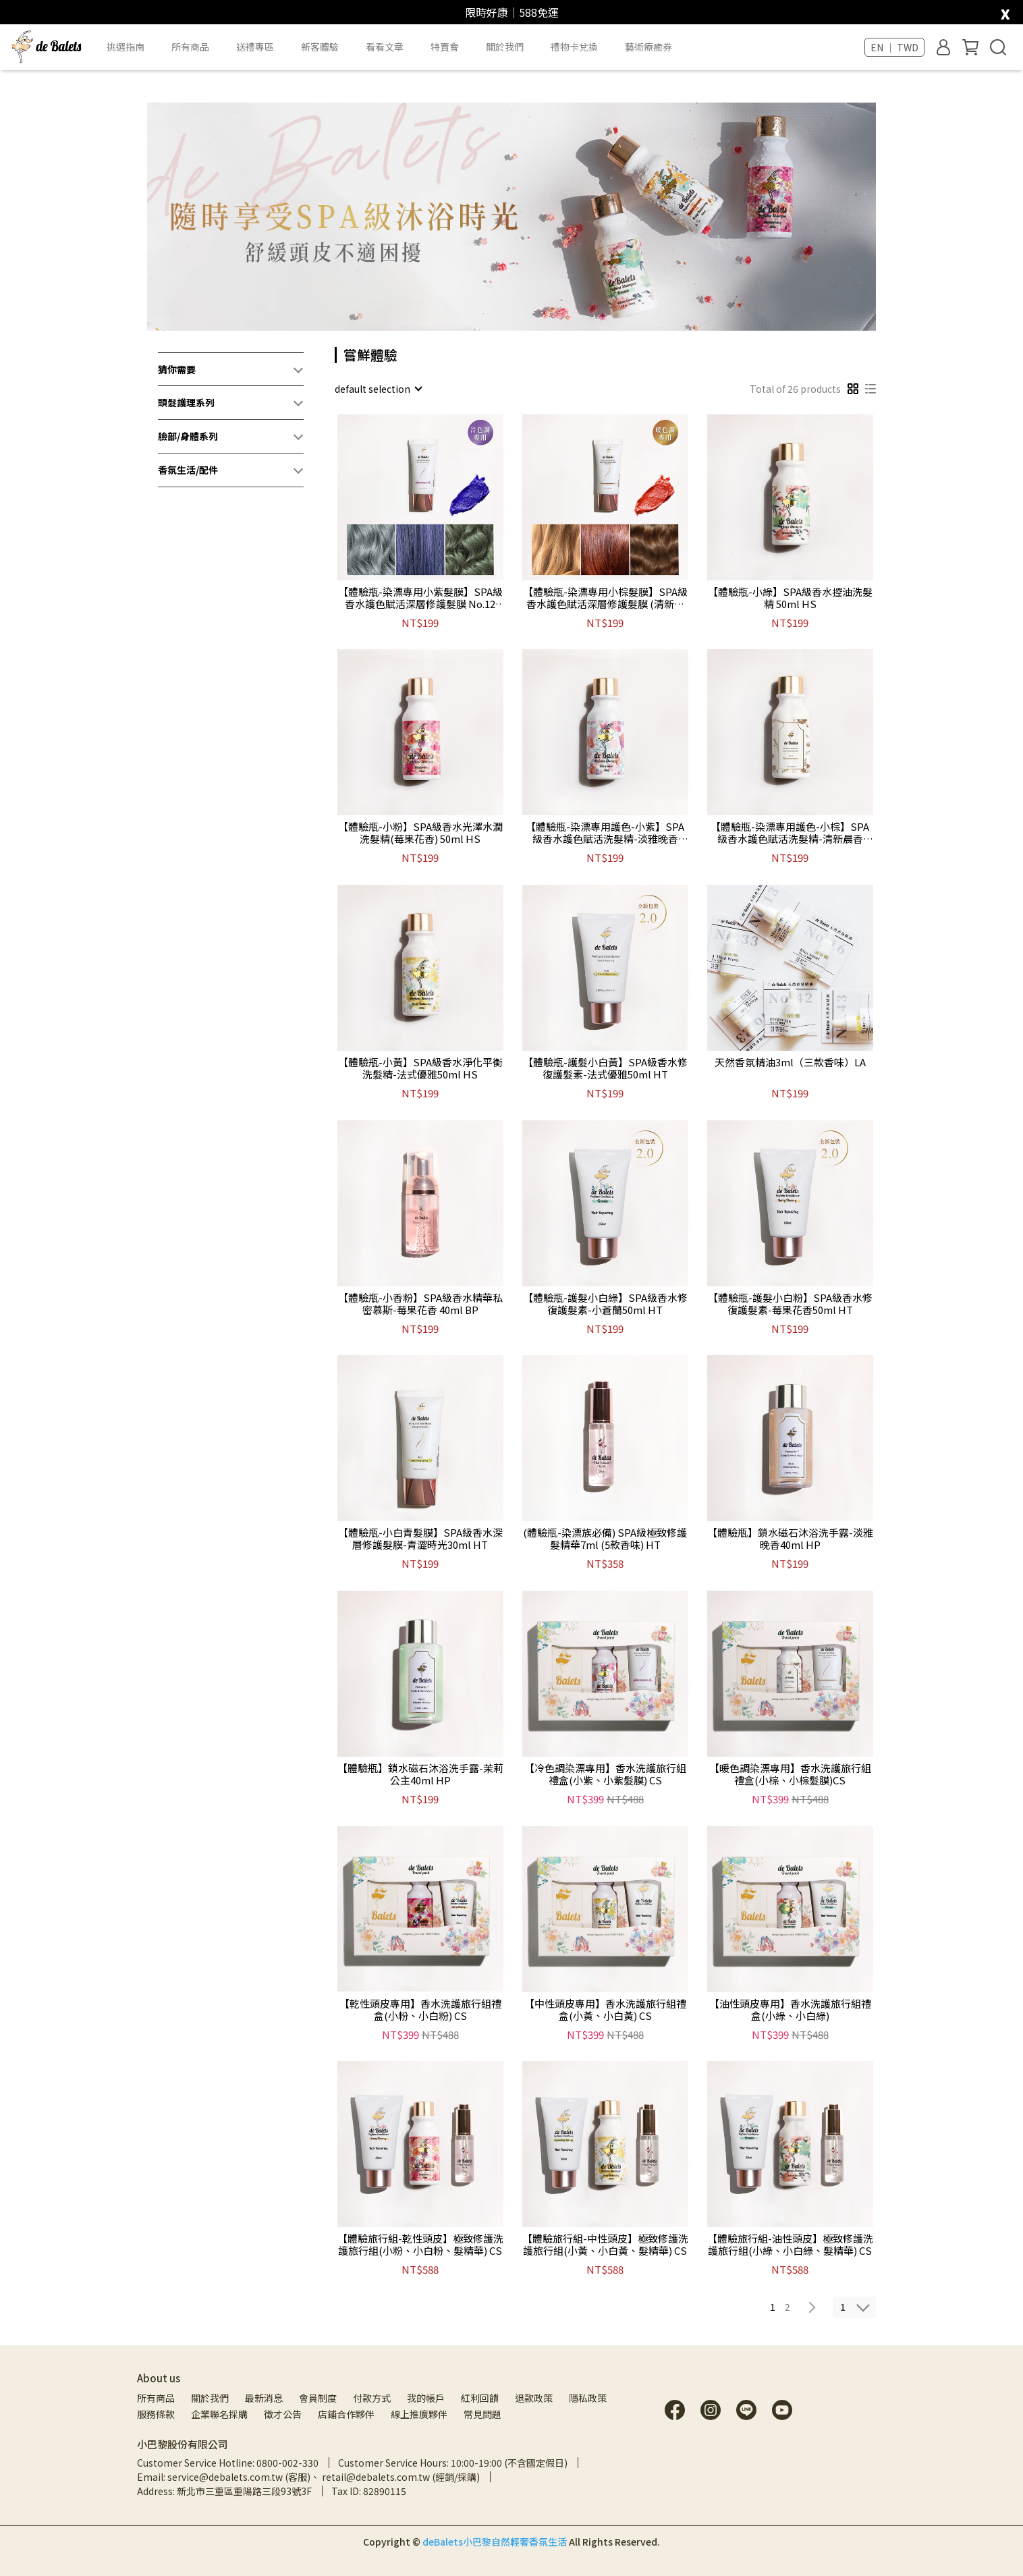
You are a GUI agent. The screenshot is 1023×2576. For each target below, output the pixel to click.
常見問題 (482, 2414)
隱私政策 (588, 2398)
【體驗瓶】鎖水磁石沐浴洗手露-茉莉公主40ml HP (420, 1774)
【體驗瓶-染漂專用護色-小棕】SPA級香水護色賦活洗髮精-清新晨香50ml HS (790, 833)
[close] (1005, 11)
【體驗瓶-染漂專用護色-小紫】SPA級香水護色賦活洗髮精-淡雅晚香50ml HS (605, 833)
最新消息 (264, 2398)
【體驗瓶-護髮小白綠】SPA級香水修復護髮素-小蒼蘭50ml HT (605, 1304)
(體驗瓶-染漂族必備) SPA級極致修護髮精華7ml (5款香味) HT (605, 1539)
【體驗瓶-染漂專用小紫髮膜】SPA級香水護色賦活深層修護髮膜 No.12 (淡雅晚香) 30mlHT (420, 598)
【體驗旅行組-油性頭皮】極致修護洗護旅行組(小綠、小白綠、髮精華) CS (790, 2244)
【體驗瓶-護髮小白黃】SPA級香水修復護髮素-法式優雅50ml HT (605, 1068)
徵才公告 (283, 2414)
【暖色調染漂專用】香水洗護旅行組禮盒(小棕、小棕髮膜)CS (790, 1774)
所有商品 (156, 2398)
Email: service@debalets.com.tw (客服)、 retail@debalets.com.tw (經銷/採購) (308, 2477)
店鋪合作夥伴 (346, 2414)
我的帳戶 (426, 2398)
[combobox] (378, 389)
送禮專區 (255, 46)
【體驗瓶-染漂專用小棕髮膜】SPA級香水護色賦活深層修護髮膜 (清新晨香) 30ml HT (605, 598)
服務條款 (156, 2414)
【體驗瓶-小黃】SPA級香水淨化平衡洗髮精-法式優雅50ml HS (420, 1068)
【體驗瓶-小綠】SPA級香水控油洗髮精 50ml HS (790, 598)
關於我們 (210, 2398)
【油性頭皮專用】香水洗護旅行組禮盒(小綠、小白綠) (790, 2010)
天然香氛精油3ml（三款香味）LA (790, 1062)
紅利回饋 (480, 2398)
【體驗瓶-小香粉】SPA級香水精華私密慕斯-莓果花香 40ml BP (420, 1304)
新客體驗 (320, 46)
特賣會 (445, 46)
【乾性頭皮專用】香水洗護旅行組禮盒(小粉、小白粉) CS (420, 2010)
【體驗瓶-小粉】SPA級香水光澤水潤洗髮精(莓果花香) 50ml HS (420, 833)
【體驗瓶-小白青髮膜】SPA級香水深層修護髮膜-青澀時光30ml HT (420, 1539)
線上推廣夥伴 (419, 2414)
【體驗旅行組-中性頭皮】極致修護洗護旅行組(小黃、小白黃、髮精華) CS (605, 2244)
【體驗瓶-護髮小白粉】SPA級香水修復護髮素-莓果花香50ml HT (790, 1304)
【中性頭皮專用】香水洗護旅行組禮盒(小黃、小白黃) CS (605, 2010)
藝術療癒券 (648, 46)
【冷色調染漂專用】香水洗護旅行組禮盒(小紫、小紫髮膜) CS (605, 1774)
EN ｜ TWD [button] (894, 47)
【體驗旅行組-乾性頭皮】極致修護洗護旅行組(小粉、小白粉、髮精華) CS (420, 2244)
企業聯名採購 (219, 2414)
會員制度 (318, 2398)
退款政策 (534, 2398)
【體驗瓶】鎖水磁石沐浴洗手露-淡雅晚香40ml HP (790, 1539)
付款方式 (372, 2398)
